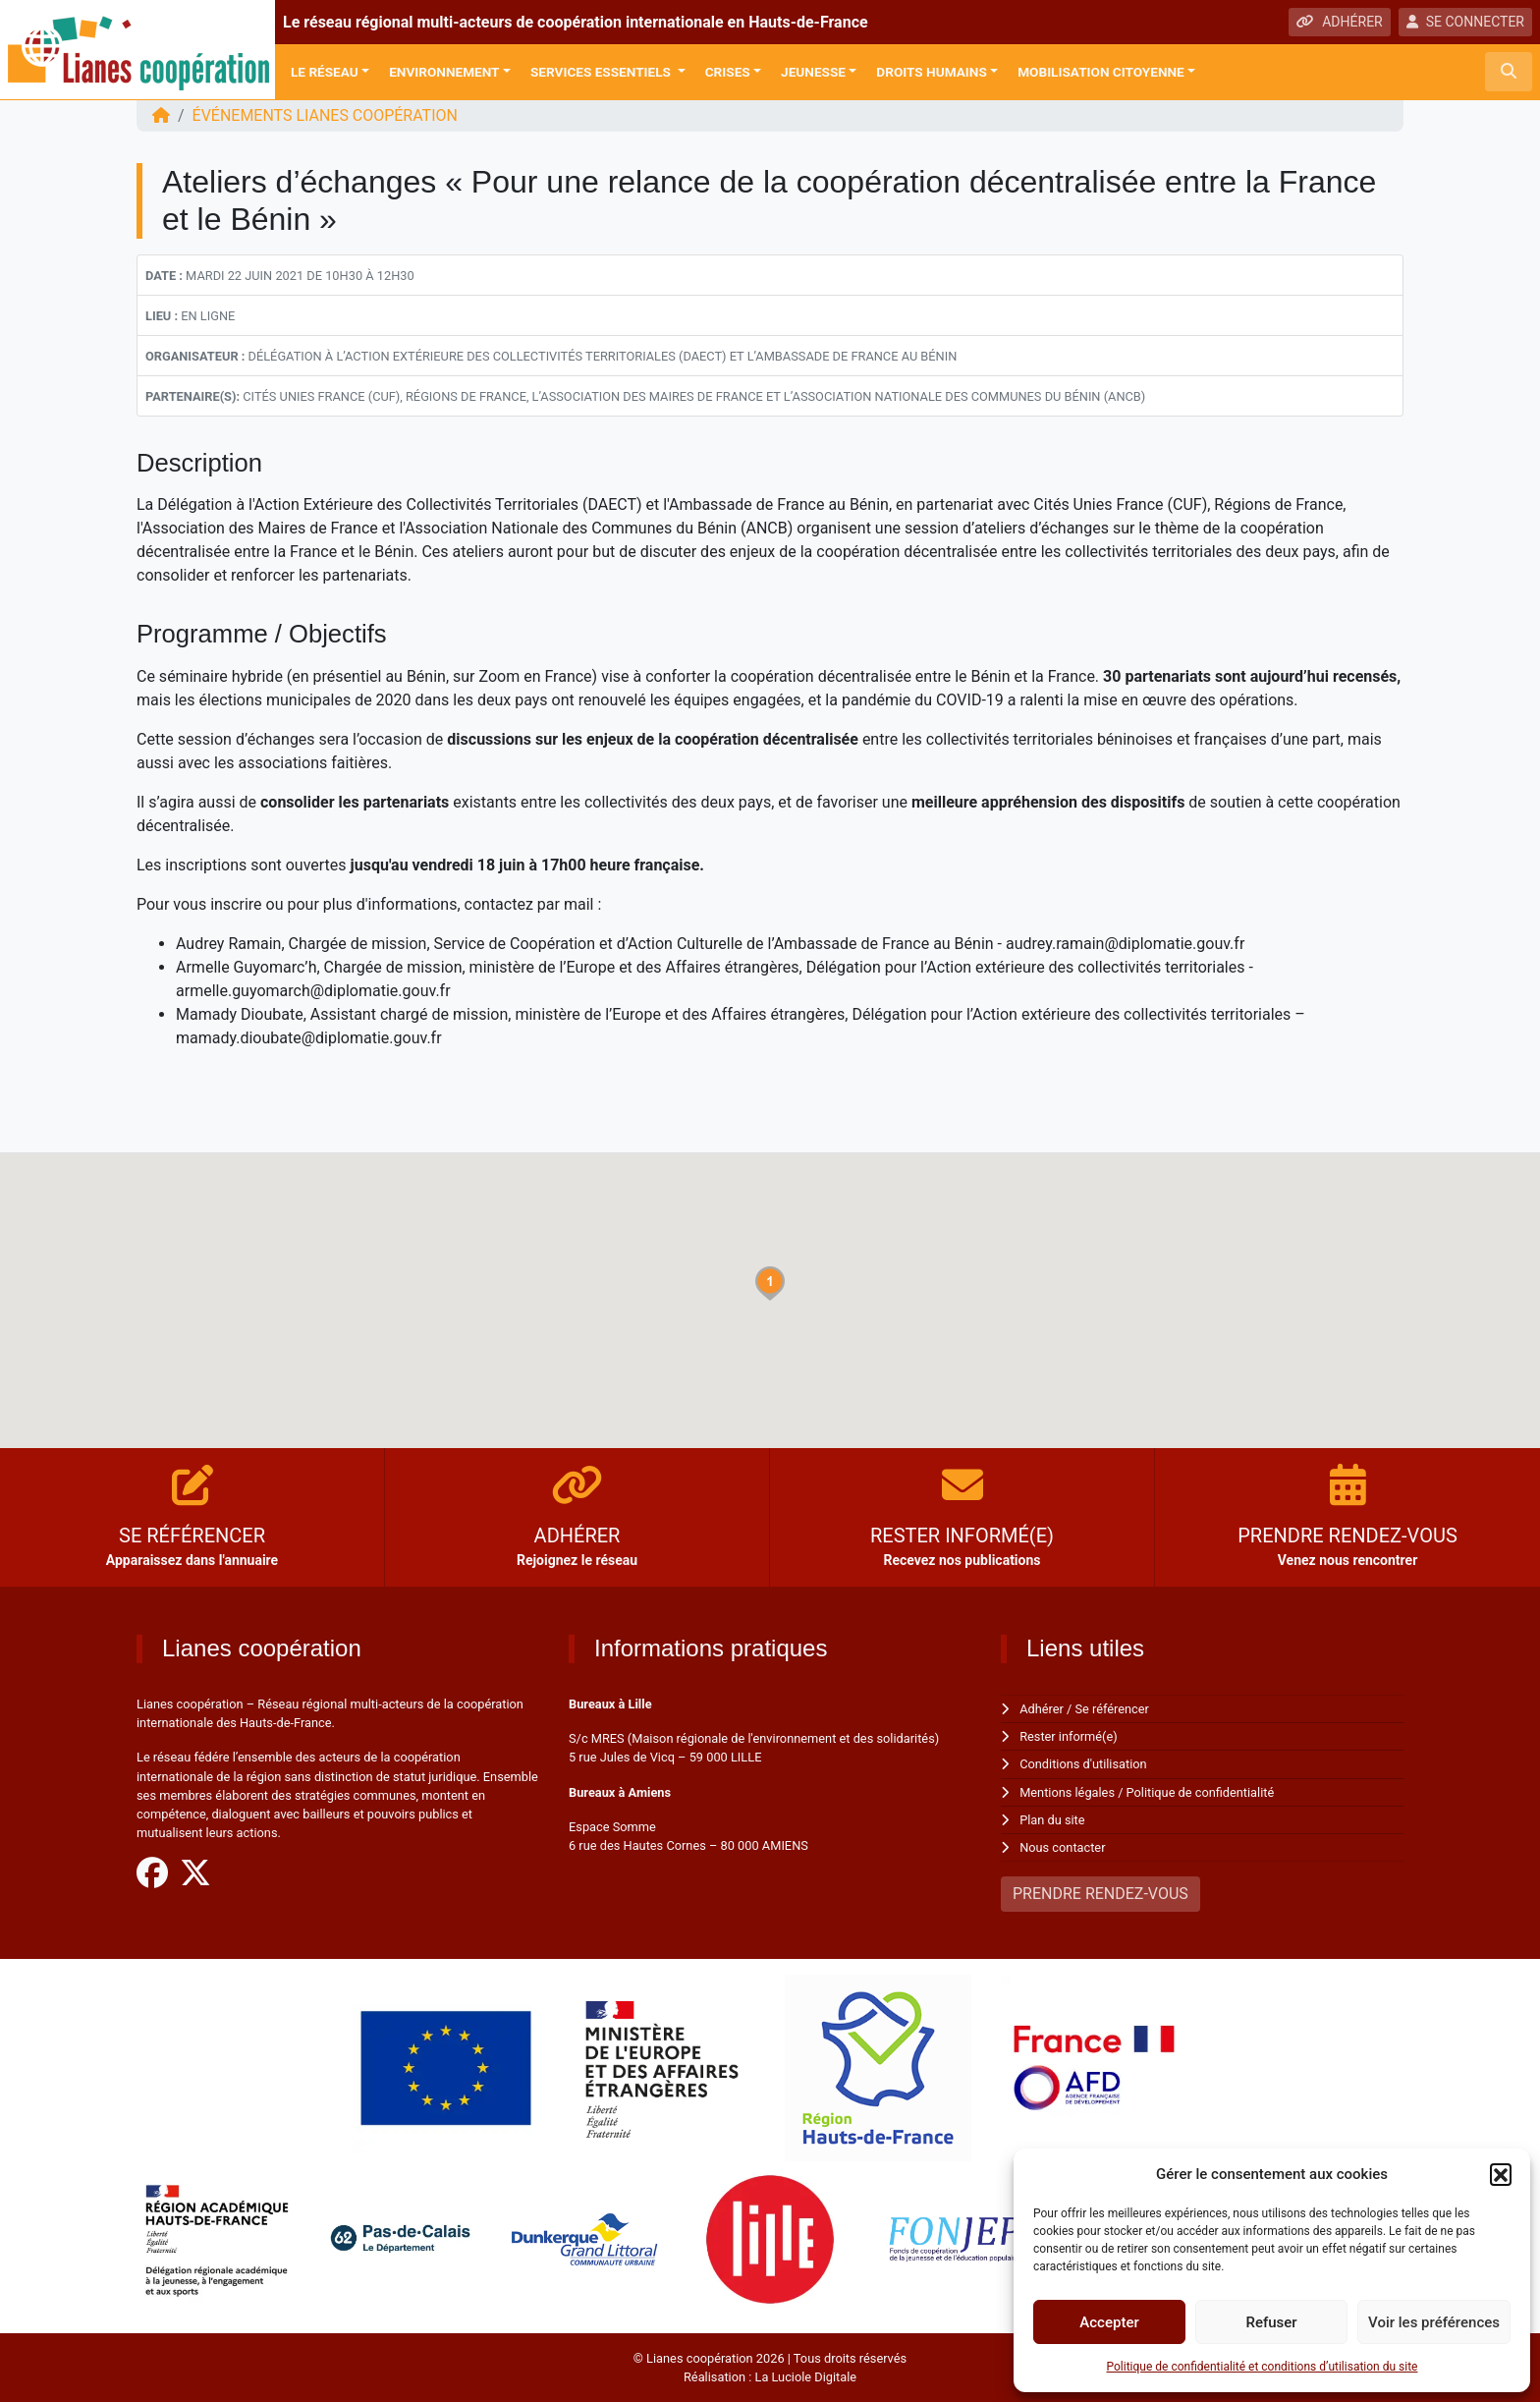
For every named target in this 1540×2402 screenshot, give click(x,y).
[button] (1501, 2174)
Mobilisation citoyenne (1101, 72)
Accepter (1108, 2322)
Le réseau (324, 72)
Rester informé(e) (1068, 1736)
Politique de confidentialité (1201, 1792)
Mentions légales (1067, 1792)
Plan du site (1052, 1820)
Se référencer (1112, 1709)
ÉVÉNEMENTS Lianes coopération (325, 115)
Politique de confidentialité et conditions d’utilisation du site (1262, 2367)
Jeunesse (813, 72)
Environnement (444, 72)
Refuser (1270, 2322)
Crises (727, 72)
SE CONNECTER (1465, 21)
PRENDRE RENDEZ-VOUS (1100, 1893)
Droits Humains (931, 72)
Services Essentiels (602, 72)
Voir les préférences (1434, 2322)
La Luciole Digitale (805, 2377)
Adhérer (1041, 1709)
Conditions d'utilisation (1083, 1764)
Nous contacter (1062, 1847)
